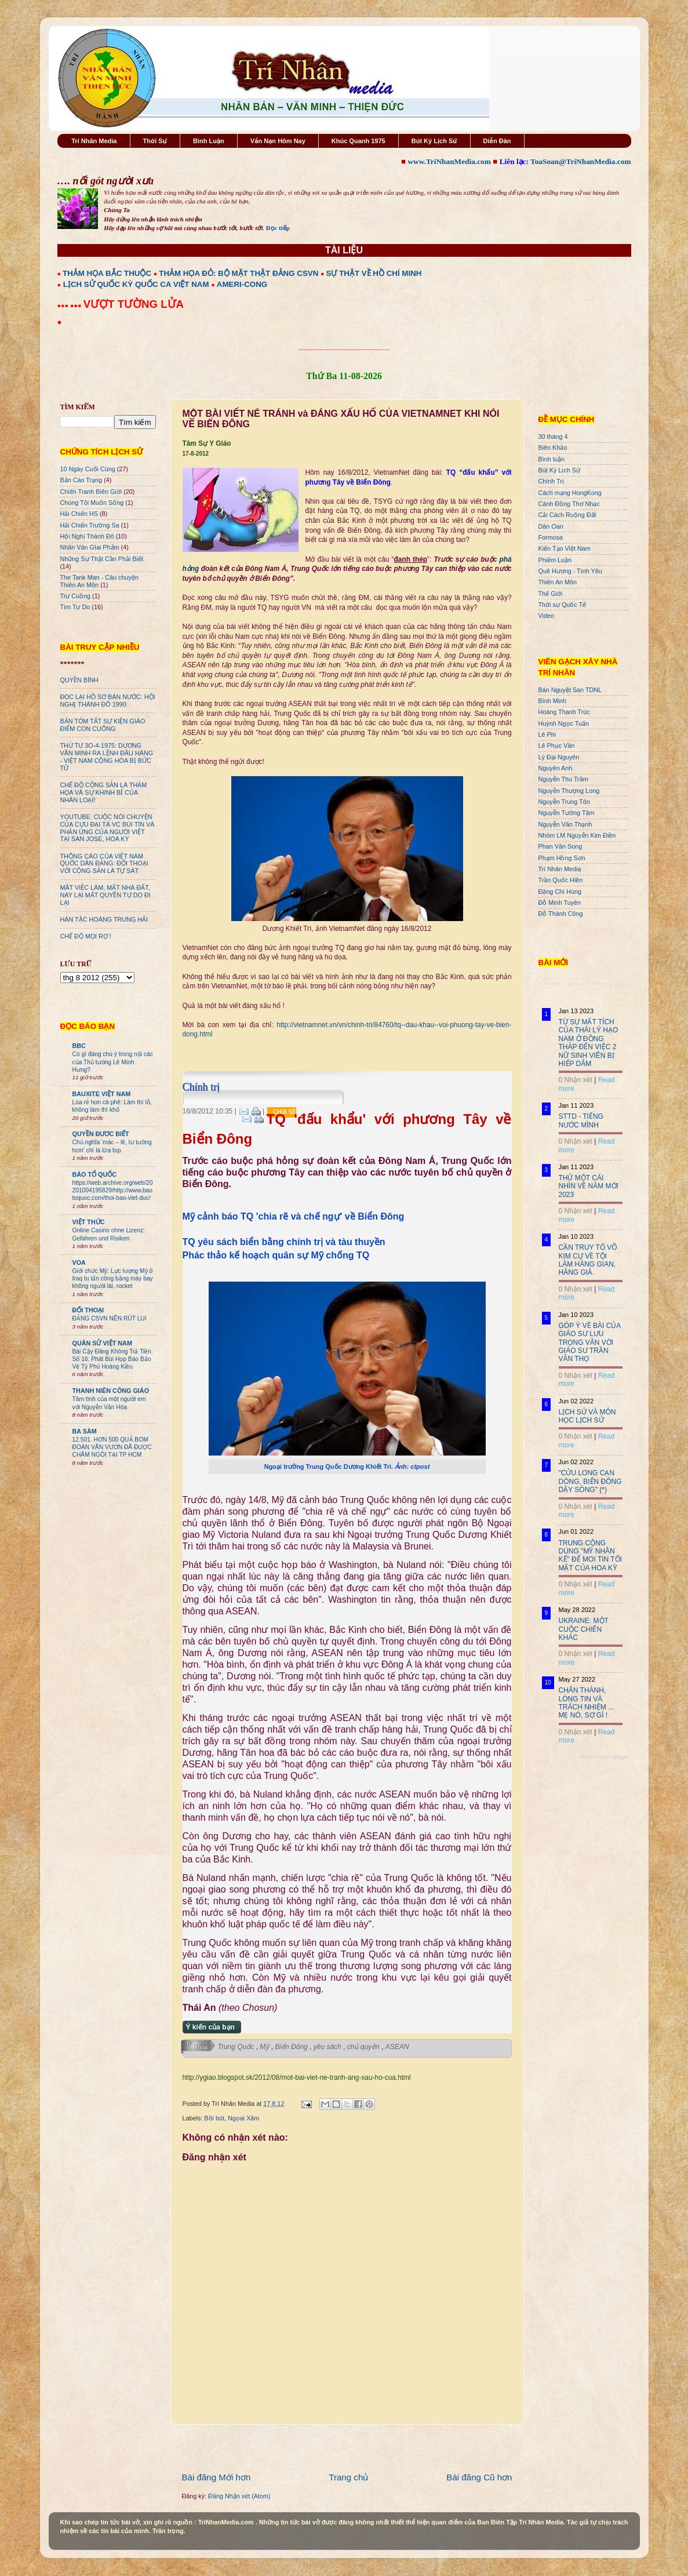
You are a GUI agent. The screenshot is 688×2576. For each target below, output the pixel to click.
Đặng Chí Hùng (559, 891)
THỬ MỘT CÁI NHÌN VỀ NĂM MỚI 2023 (588, 1186)
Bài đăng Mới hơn (216, 2477)
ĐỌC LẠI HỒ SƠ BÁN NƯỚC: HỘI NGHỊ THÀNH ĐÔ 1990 (107, 700)
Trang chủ (348, 2477)
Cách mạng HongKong (570, 492)
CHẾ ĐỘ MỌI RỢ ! (85, 936)
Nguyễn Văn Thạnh (565, 824)
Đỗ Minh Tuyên (559, 902)
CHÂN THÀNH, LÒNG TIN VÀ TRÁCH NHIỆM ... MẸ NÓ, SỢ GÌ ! (586, 1702)
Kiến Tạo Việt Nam (564, 548)
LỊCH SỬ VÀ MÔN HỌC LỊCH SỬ (587, 1416)
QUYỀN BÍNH (79, 679)
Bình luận (551, 459)
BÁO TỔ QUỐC (94, 1174)
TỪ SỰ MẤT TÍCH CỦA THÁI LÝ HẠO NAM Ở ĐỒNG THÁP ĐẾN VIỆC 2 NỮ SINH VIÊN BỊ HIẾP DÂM (588, 1043)
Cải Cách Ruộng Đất (567, 514)
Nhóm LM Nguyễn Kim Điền (577, 835)
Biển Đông (292, 2047)
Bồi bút (214, 2118)
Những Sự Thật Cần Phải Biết (101, 558)
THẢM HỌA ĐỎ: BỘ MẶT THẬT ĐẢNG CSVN (238, 273)
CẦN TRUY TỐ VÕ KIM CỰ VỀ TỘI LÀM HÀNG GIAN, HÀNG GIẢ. (588, 1259)
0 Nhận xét (575, 1080)
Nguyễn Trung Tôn (564, 801)
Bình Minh (552, 700)
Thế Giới (550, 593)
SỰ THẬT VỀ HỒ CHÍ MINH (374, 273)
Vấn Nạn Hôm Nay (277, 140)
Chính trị (201, 1087)
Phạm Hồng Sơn (561, 857)
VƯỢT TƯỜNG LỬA (133, 304)
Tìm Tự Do (75, 606)
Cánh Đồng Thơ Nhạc (569, 503)
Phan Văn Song (560, 846)
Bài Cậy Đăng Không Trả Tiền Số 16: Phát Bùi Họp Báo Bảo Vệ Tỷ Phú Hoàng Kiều (112, 1359)
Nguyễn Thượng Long (569, 790)
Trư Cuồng (75, 595)
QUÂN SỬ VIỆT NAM (102, 1343)
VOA (79, 1262)
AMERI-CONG (242, 284)
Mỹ (265, 2047)
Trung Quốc (237, 2047)
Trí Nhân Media (94, 140)
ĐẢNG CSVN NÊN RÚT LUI (109, 1318)
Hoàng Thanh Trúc (564, 711)
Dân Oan (550, 526)
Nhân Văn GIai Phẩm (89, 547)
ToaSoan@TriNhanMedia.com (580, 161)
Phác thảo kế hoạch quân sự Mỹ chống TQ (276, 1255)
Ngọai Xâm (243, 2118)
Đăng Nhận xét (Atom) (239, 2496)
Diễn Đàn (497, 140)
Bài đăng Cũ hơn (479, 2477)
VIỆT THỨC (88, 1221)
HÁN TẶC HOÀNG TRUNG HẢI (104, 919)
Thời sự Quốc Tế (562, 604)
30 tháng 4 (553, 436)
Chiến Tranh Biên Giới (91, 491)
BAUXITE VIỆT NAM (101, 1093)
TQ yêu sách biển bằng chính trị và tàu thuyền (284, 1242)
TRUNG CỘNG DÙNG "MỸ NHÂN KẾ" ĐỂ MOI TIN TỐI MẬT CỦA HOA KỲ (591, 1555)
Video (546, 615)
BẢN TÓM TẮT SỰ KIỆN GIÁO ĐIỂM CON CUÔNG (102, 725)
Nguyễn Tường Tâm (566, 812)
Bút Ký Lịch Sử (434, 140)
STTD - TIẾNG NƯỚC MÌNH (581, 1120)
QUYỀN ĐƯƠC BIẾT (100, 1133)
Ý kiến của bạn (210, 2027)
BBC (79, 1045)
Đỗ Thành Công (560, 913)
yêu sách (328, 2047)
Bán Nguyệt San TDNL (570, 689)
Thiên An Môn (557, 581)
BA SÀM (84, 1431)
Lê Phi (547, 734)
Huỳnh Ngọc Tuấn (563, 723)
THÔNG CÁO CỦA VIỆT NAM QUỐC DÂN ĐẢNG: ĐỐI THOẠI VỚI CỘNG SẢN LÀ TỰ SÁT (104, 864)
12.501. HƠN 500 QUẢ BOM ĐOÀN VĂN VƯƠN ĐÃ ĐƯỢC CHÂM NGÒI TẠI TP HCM (112, 1447)
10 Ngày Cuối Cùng (87, 468)
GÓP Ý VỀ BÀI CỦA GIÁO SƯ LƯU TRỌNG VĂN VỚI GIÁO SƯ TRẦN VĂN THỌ (590, 1342)
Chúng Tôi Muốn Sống (92, 502)
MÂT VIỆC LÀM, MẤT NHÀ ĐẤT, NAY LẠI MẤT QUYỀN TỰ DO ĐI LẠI (105, 895)
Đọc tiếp (278, 227)
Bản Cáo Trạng (81, 479)
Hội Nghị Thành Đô (87, 536)
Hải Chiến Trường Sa (89, 525)
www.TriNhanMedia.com (448, 161)
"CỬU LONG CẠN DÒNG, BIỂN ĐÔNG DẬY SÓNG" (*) (590, 1481)
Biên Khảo (552, 447)
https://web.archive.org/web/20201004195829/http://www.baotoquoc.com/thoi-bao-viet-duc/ (112, 1191)
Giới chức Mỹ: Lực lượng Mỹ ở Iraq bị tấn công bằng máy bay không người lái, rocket (112, 1279)
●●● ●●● (70, 305)
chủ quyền (364, 2047)
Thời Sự (155, 140)
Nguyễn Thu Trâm (563, 779)
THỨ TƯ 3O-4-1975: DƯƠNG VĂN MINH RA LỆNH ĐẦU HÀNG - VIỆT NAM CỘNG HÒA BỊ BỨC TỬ (107, 757)
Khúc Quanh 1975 (358, 140)
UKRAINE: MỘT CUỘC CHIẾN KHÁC (584, 1629)
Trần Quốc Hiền (560, 879)
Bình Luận (208, 140)
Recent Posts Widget (603, 1757)
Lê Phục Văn (556, 745)
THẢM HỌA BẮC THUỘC (107, 273)
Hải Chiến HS (79, 513)
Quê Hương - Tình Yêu (570, 570)
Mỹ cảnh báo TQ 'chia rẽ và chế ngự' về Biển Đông (294, 1216)
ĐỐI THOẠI (88, 1310)
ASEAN (397, 2047)
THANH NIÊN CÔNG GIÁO (111, 1390)
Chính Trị (551, 481)
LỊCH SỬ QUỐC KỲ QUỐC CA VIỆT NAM (136, 284)
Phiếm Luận (555, 559)
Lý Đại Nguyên (559, 757)
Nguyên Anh (555, 768)
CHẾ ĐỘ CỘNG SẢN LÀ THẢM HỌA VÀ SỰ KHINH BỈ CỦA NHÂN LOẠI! (103, 792)
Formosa (550, 537)
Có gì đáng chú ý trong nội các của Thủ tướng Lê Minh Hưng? (112, 1062)
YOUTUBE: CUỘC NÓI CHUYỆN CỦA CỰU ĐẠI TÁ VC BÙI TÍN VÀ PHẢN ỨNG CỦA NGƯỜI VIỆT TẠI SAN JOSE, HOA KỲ (107, 828)
